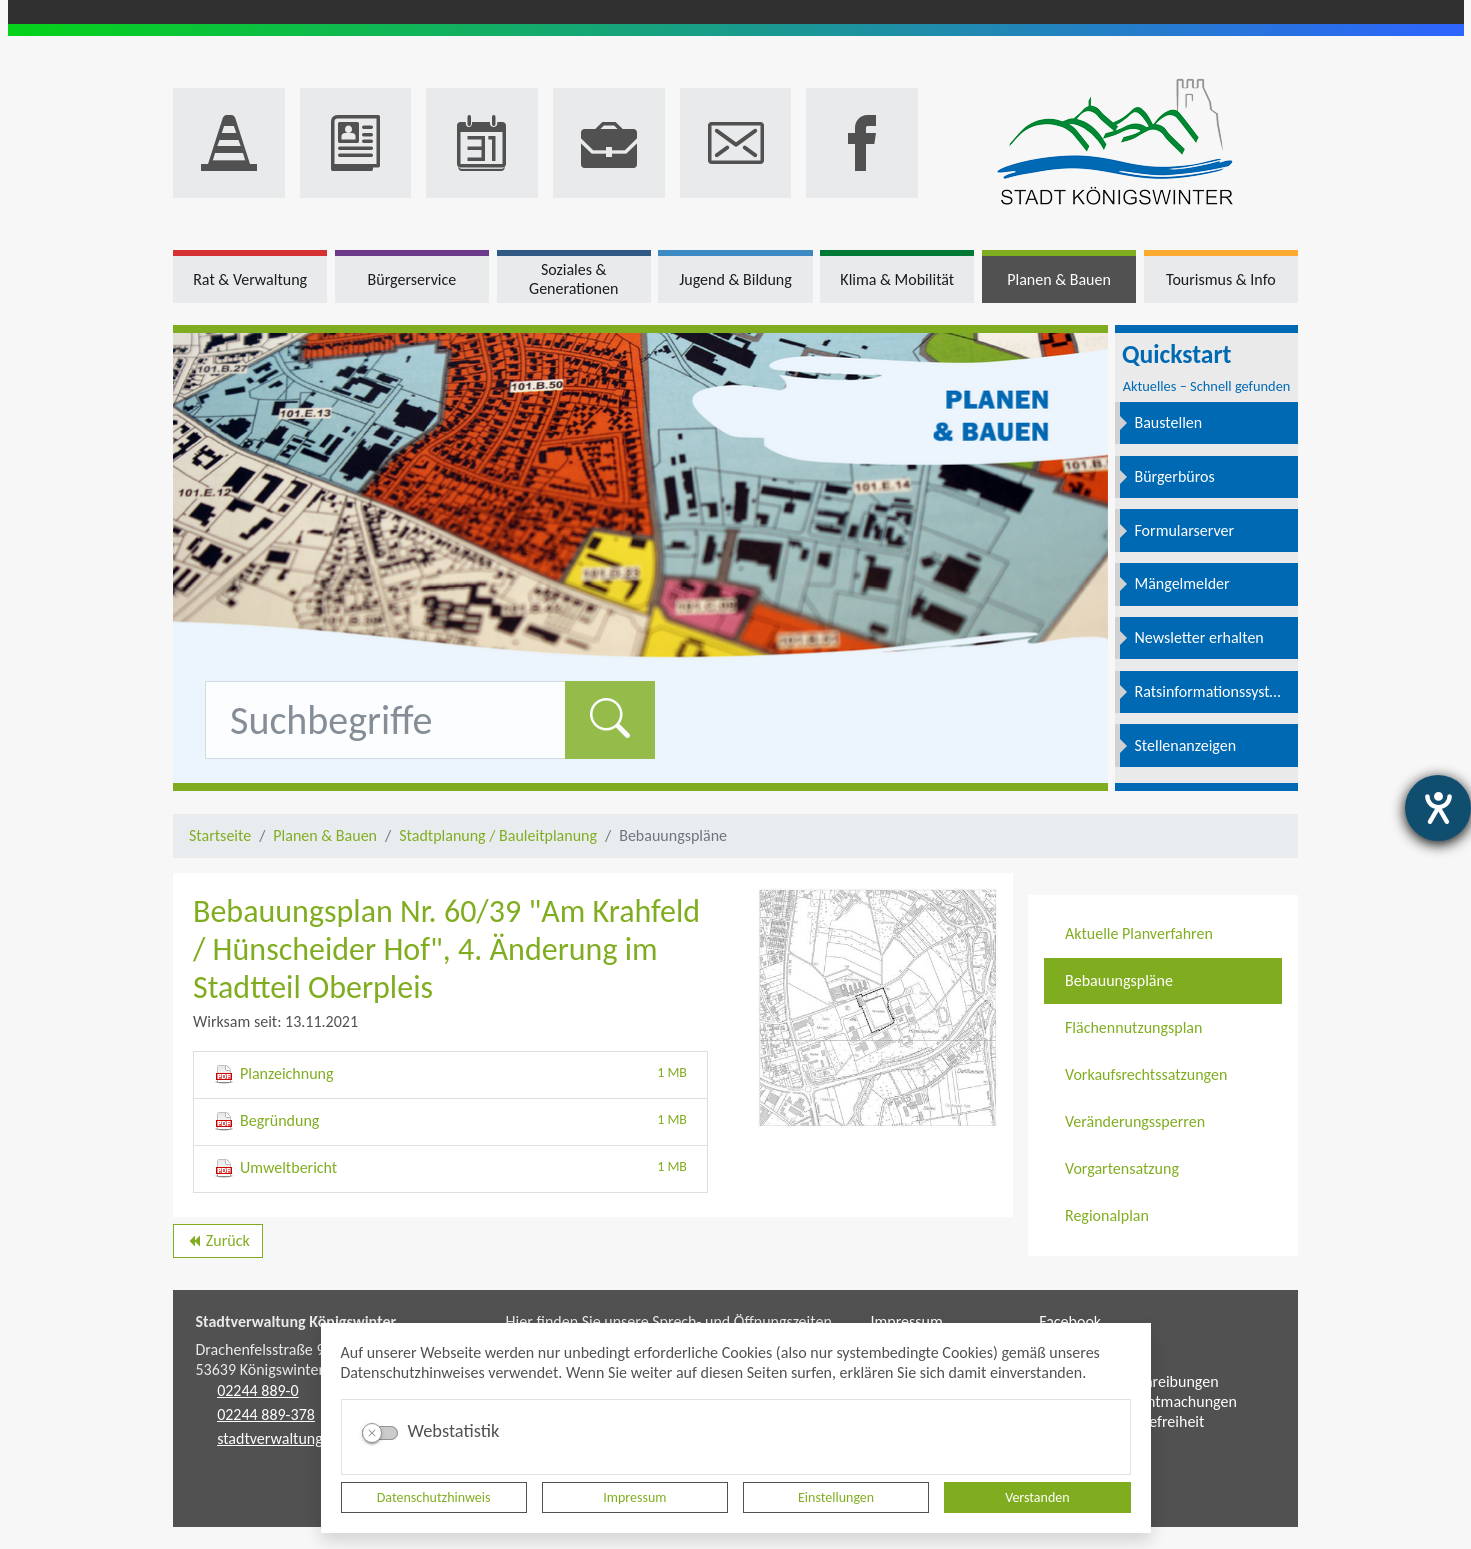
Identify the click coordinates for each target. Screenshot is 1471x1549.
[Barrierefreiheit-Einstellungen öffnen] (1438, 808)
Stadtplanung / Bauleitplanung (498, 835)
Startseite (220, 835)
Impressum (634, 1497)
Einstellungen (836, 1497)
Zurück (217, 1244)
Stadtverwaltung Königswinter (296, 1321)
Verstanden (1037, 1497)
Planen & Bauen (325, 835)
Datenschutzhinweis (434, 1497)
